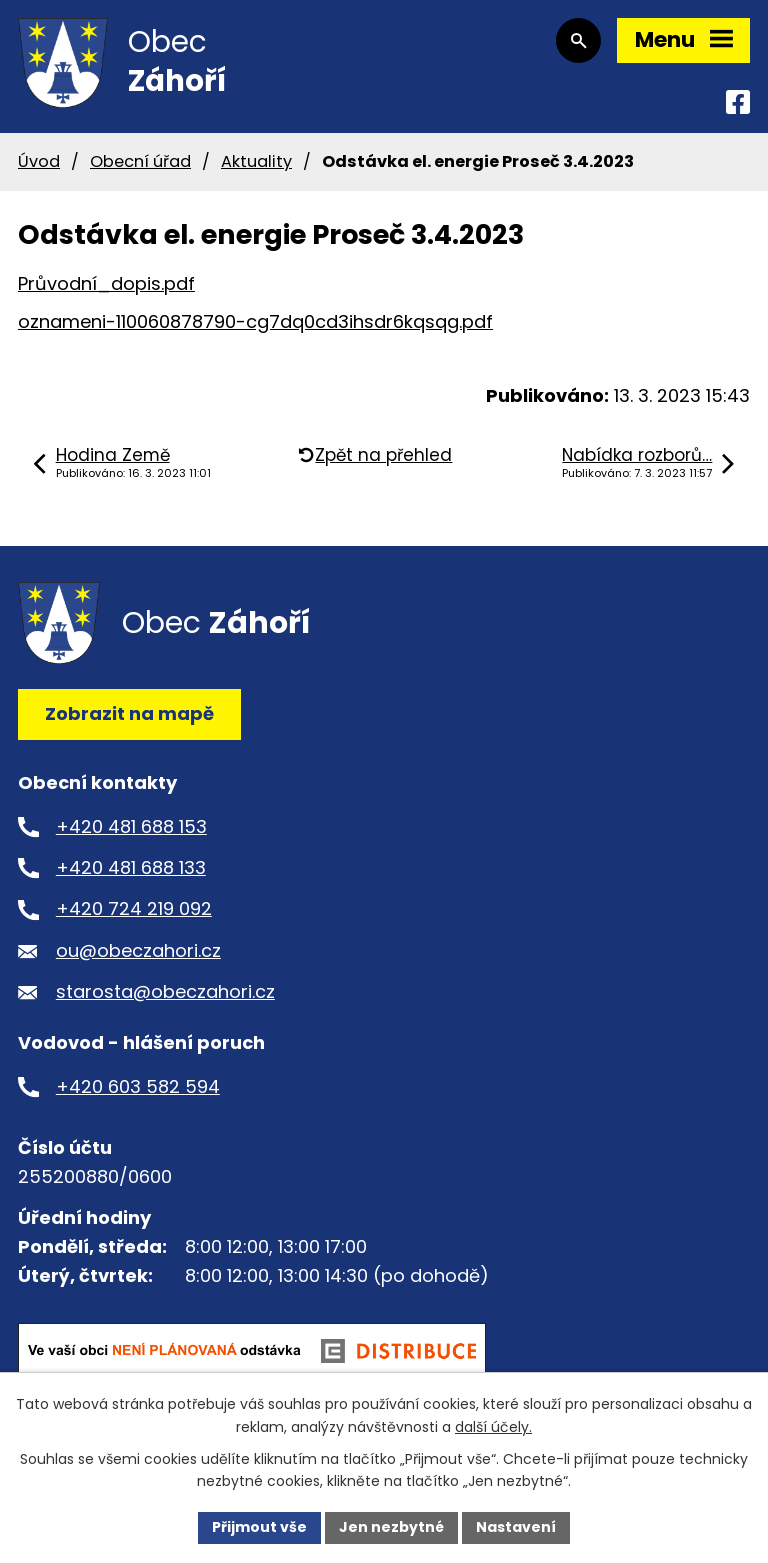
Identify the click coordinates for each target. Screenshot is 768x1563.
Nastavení (516, 1527)
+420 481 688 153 (131, 826)
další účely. (493, 1427)
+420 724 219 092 (134, 908)
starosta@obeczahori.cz (165, 991)
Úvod (39, 161)
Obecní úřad (140, 161)
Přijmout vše (259, 1527)
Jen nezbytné (391, 1527)
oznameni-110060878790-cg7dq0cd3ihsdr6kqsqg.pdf (255, 321)
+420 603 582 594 (138, 1086)
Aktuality (256, 161)
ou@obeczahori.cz (138, 950)
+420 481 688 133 (131, 867)
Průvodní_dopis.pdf (106, 283)
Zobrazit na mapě (129, 713)
